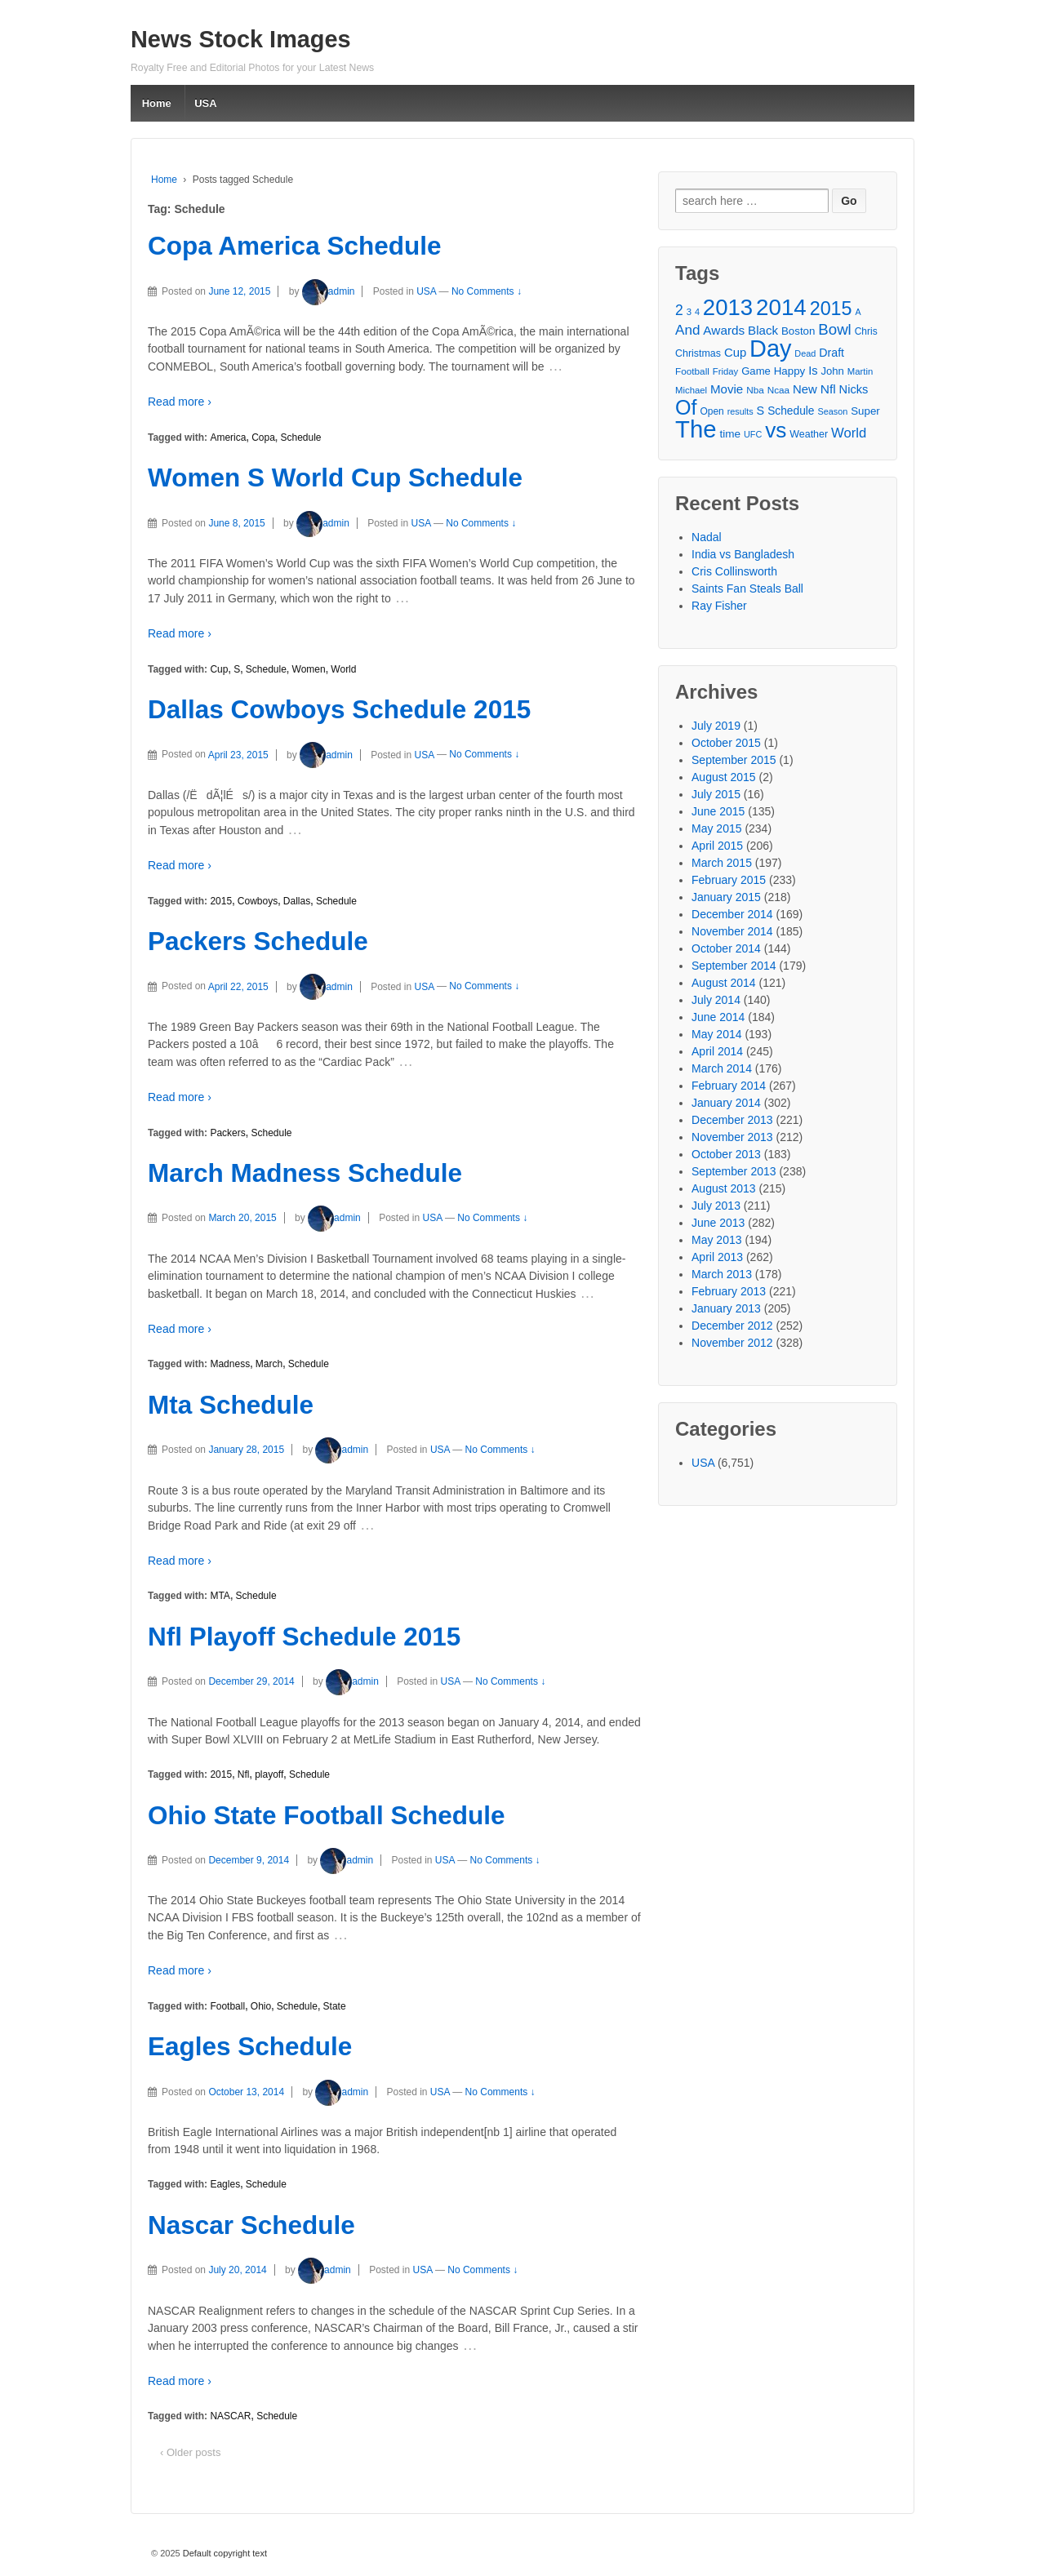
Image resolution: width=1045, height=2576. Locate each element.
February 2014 (728, 1085)
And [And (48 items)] (687, 330)
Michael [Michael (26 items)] (691, 390)
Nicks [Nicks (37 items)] (854, 389)
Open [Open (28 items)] (711, 411)
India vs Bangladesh (742, 554)
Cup (219, 669)
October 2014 (726, 948)
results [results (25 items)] (740, 411)
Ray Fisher (719, 605)
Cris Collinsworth (734, 571)
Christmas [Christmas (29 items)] (698, 353)
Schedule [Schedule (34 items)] (790, 411)
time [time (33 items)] (729, 434)
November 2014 (732, 931)
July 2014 (715, 999)
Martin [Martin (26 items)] (860, 371)
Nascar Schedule (251, 2225)
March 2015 (721, 862)
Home (156, 103)
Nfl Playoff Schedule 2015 (304, 1636)
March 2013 (721, 1274)
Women (309, 669)
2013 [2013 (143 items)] (728, 307)
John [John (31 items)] (831, 371)
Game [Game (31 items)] (756, 371)
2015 (221, 901)
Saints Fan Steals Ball (747, 588)
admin (328, 291)
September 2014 (733, 965)
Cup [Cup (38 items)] (735, 352)
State (334, 2006)
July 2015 (715, 794)
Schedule (300, 437)
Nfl (244, 1774)
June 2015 (718, 811)
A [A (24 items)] (857, 312)
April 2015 (717, 845)
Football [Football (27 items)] (692, 371)
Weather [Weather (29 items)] (808, 434)
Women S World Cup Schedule (335, 477)
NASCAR (230, 2416)
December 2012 (732, 1325)
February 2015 (728, 879)
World (343, 669)
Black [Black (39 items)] (763, 330)
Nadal (706, 537)
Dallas (296, 901)
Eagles (225, 2184)
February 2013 (728, 1291)
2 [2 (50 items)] (679, 310)
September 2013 (733, 1171)
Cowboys (258, 901)
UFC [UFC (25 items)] (753, 434)
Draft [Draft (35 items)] (831, 352)
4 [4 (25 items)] (697, 312)
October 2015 (726, 742)
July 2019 (715, 725)
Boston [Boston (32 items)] (798, 331)
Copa (263, 437)
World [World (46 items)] (848, 433)
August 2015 (723, 777)
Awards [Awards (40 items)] (724, 330)
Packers (227, 1133)
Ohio (261, 2006)
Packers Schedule (258, 941)
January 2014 (726, 1102)
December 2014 (732, 914)
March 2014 (721, 1068)
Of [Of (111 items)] (686, 407)
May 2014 (716, 1034)
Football (227, 2006)
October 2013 (726, 1154)
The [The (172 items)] (696, 428)
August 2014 (723, 982)
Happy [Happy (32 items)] (790, 371)
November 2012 (732, 1342)
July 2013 (715, 1205)
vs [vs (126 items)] (775, 430)
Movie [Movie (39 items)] (726, 389)
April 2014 (717, 1051)
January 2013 (726, 1308)
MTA (219, 1595)
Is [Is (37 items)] (812, 370)
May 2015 (716, 828)
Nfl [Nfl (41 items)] (828, 389)
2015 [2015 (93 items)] (831, 309)
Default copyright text (223, 2553)
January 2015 (726, 897)
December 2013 (732, 1119)
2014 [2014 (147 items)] (781, 307)
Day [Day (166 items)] (770, 349)
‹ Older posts (190, 2452)
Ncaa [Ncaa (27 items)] (778, 389)
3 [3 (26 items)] (689, 312)
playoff (269, 1774)
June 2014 (718, 1017)
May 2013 (716, 1239)
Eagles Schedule (250, 2046)
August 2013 (723, 1188)
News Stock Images (241, 39)
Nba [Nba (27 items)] (755, 389)
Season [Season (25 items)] (832, 411)
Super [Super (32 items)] (865, 411)
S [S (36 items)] (761, 410)
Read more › (179, 401)
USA (205, 103)
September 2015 (733, 759)
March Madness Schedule (305, 1173)
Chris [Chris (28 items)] (866, 331)
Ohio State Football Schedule (326, 1815)
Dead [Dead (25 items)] (805, 353)
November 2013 (732, 1137)
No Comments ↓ (486, 291)
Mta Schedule (231, 1404)
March (269, 1364)
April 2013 (717, 1257)
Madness (230, 1364)
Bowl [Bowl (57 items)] (834, 329)
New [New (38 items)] (805, 389)
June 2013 (718, 1222)
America (228, 437)
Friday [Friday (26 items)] (725, 371)
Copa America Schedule (294, 245)
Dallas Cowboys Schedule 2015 (339, 709)
